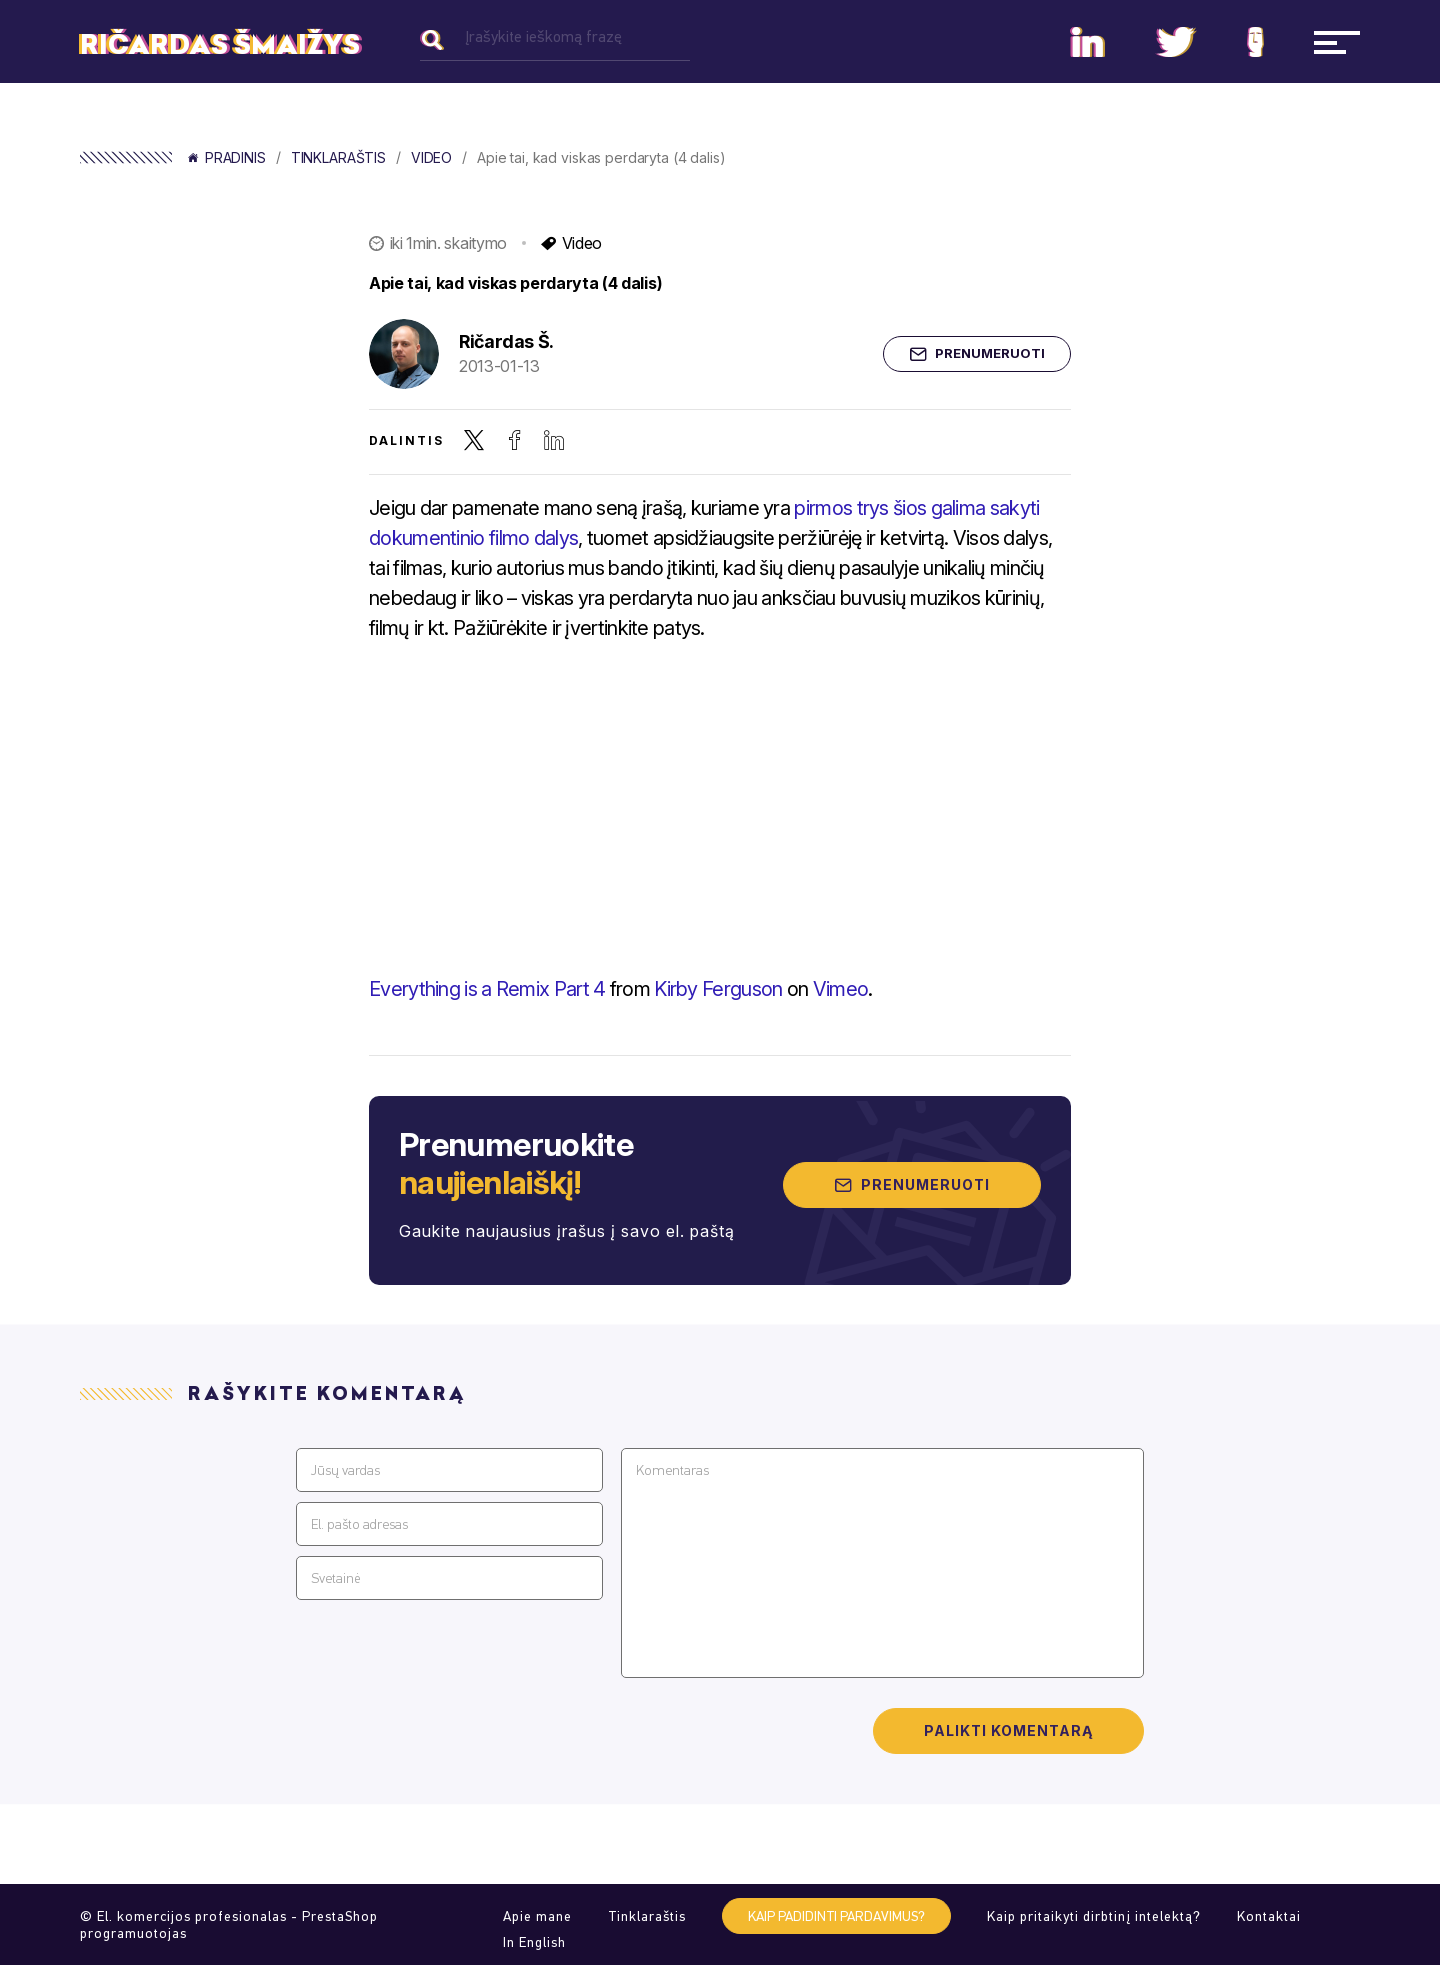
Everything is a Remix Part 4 (487, 989)
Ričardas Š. (506, 341)
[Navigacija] (1337, 42)
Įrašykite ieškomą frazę (543, 36)
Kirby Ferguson (718, 989)
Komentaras (672, 1470)
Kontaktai (1269, 1916)
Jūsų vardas (345, 1470)
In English (534, 1942)
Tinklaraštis (338, 158)
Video (431, 158)
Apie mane (537, 1916)
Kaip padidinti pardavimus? (836, 1916)
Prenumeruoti (977, 354)
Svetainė (335, 1578)
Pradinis (227, 158)
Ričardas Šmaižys (220, 45)
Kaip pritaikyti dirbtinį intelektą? (1094, 1916)
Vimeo (841, 989)
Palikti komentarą (1008, 1730)
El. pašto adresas (359, 1524)
